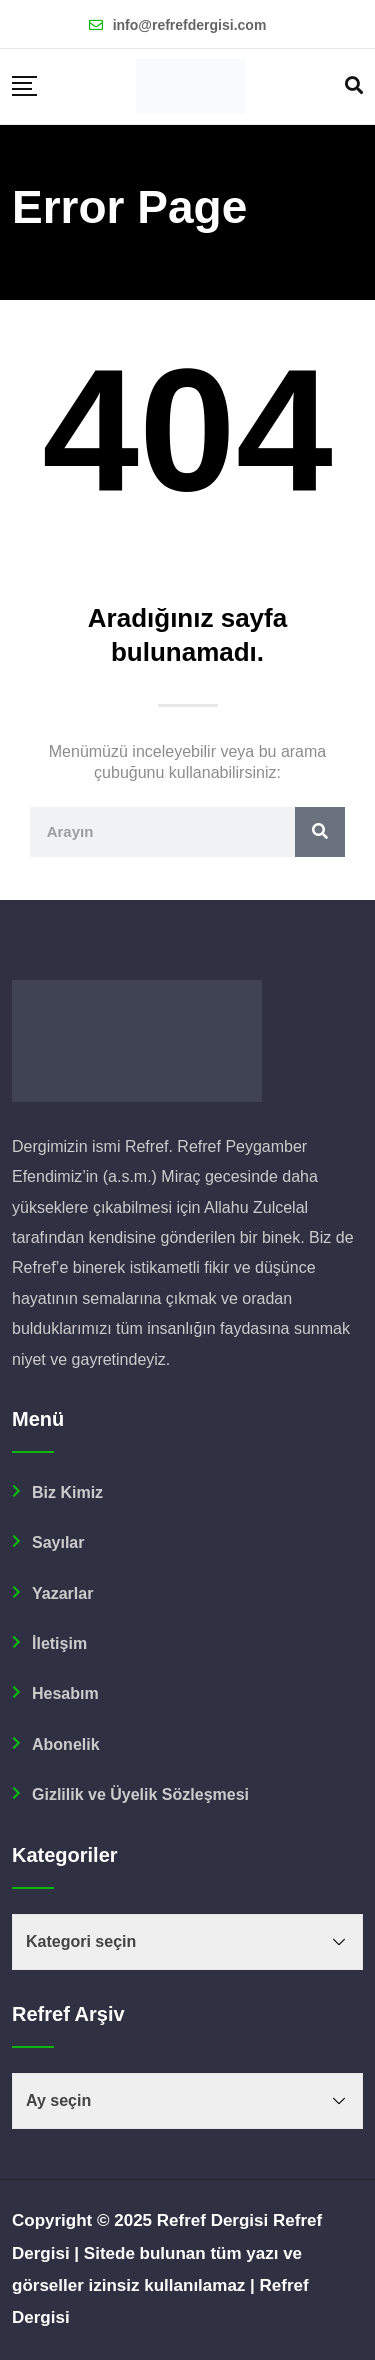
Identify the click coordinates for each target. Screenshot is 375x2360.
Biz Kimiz (67, 1492)
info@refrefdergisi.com (190, 25)
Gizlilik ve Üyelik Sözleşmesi (140, 1794)
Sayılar (58, 1542)
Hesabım (65, 1693)
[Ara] (320, 832)
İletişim (59, 1643)
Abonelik (66, 1744)
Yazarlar (62, 1593)
